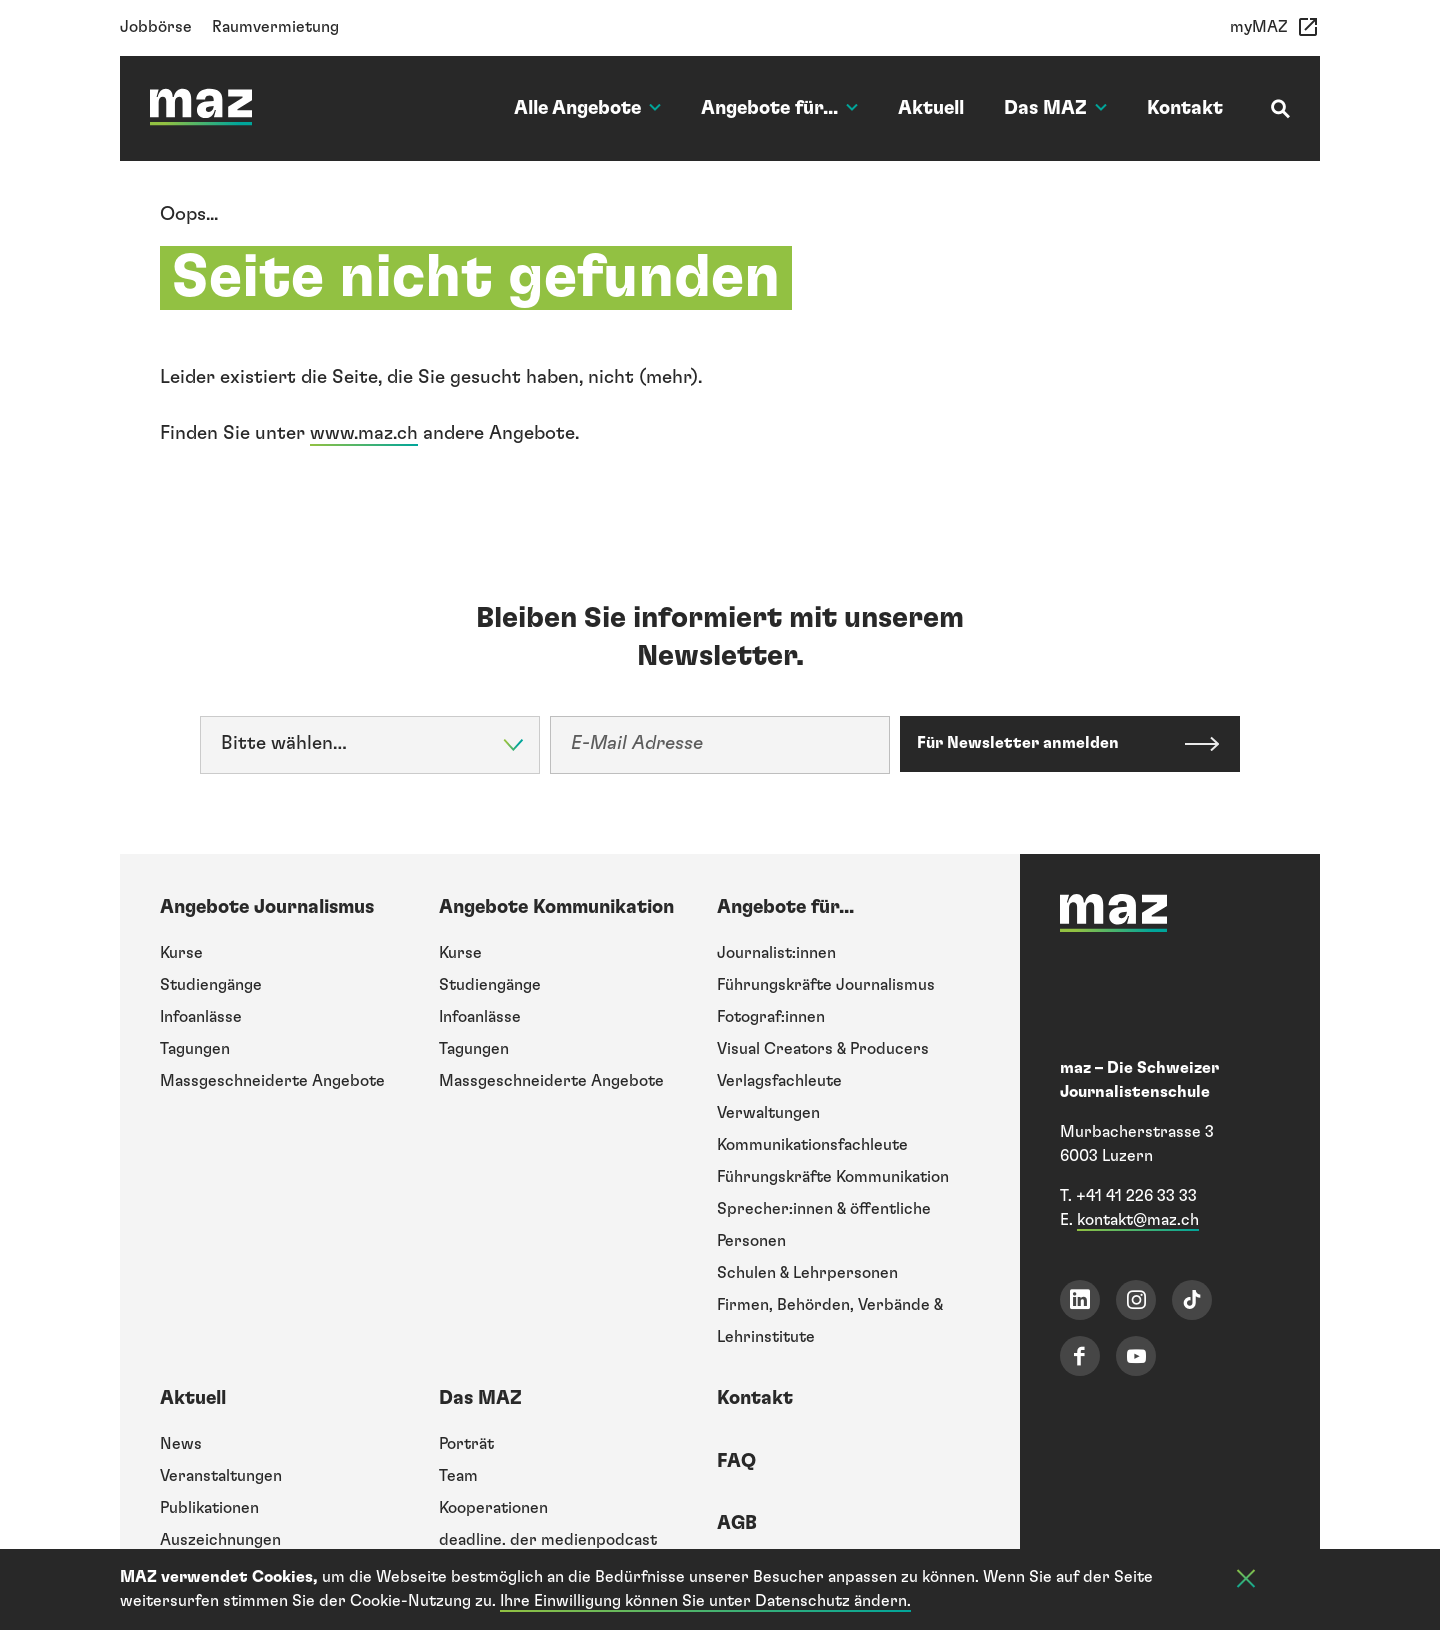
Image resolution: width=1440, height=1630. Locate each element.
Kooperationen (493, 1508)
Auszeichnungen (220, 1540)
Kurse (181, 953)
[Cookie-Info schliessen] (1246, 1582)
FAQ (736, 1461)
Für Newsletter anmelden (1022, 743)
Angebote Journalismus (267, 907)
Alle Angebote (587, 108)
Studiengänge (211, 985)
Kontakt (1185, 108)
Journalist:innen (776, 953)
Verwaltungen (768, 1113)
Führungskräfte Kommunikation (833, 1177)
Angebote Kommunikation (556, 907)
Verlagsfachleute (779, 1081)
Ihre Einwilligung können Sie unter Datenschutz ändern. (705, 1602)
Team (458, 1476)
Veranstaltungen (221, 1476)
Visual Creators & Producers (823, 1049)
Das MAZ (1055, 108)
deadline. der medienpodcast (548, 1540)
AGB (737, 1523)
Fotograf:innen (771, 1017)
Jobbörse (156, 27)
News (181, 1444)
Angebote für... (779, 108)
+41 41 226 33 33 (1136, 1196)
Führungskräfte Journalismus (826, 985)
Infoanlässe (201, 1017)
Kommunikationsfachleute (812, 1145)
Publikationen (209, 1508)
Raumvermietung (275, 27)
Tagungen (195, 1049)
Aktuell (931, 108)
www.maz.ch (364, 433)
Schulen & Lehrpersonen (807, 1273)
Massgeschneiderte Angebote (272, 1081)
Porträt (466, 1444)
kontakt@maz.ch (1138, 1220)
